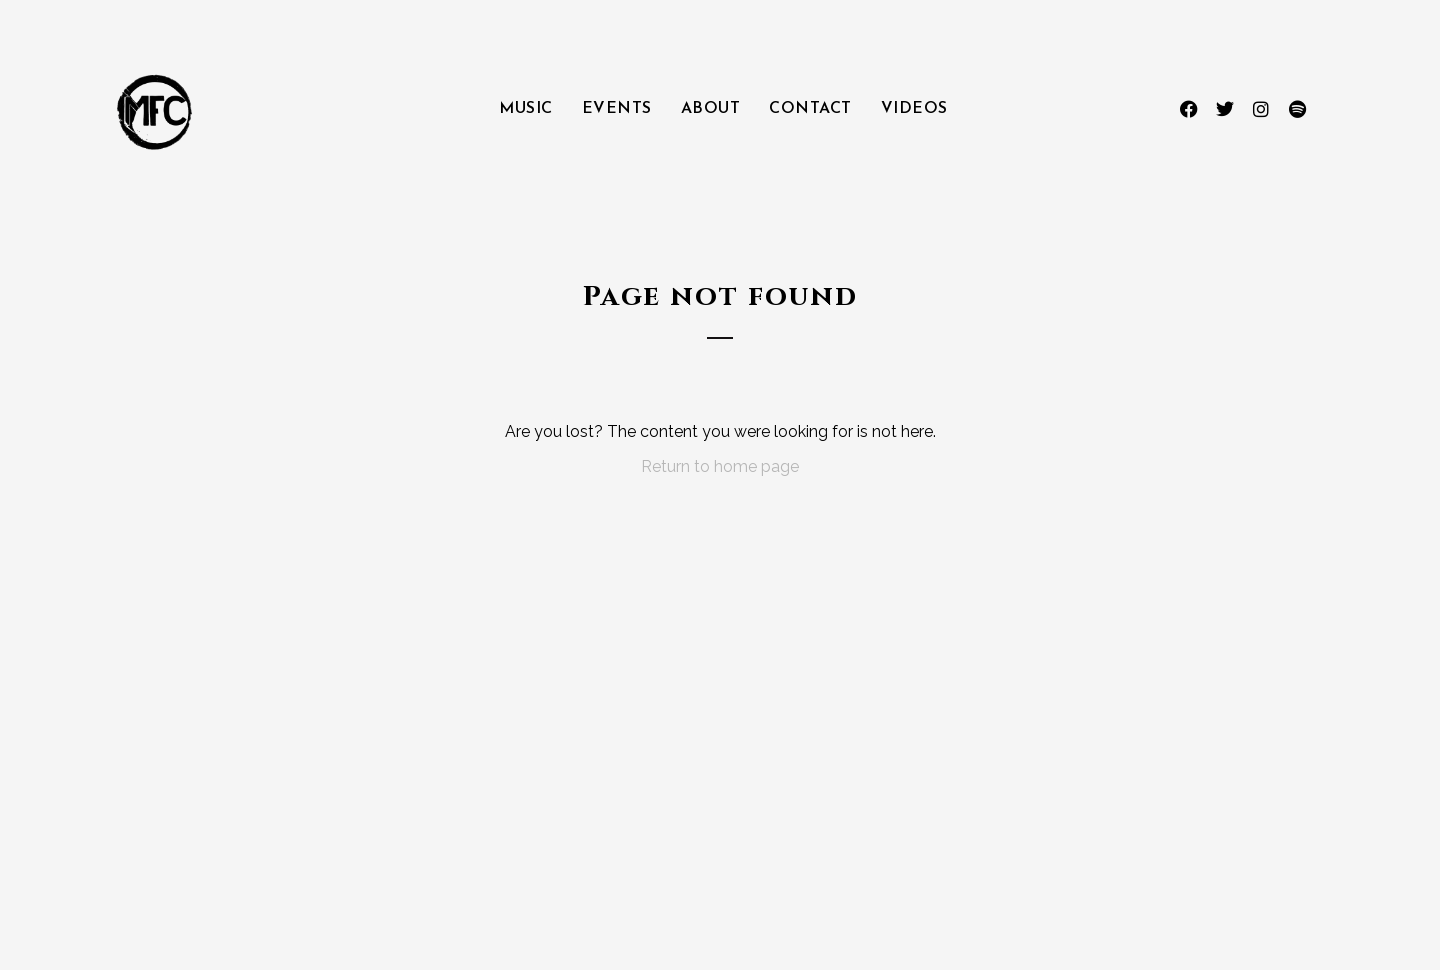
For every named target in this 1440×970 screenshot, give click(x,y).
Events (617, 109)
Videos (914, 109)
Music (526, 109)
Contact (810, 109)
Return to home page (720, 466)
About (711, 109)
